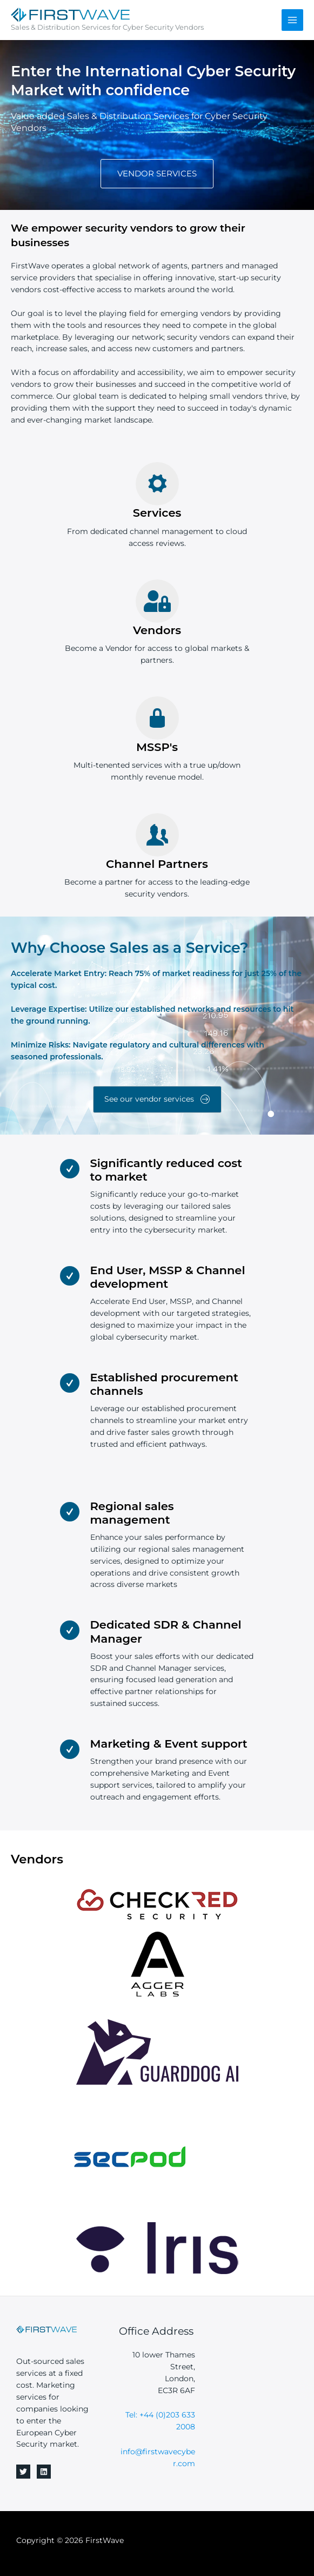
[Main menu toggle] (293, 20)
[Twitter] (23, 2472)
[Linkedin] (44, 2472)
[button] (157, 173)
